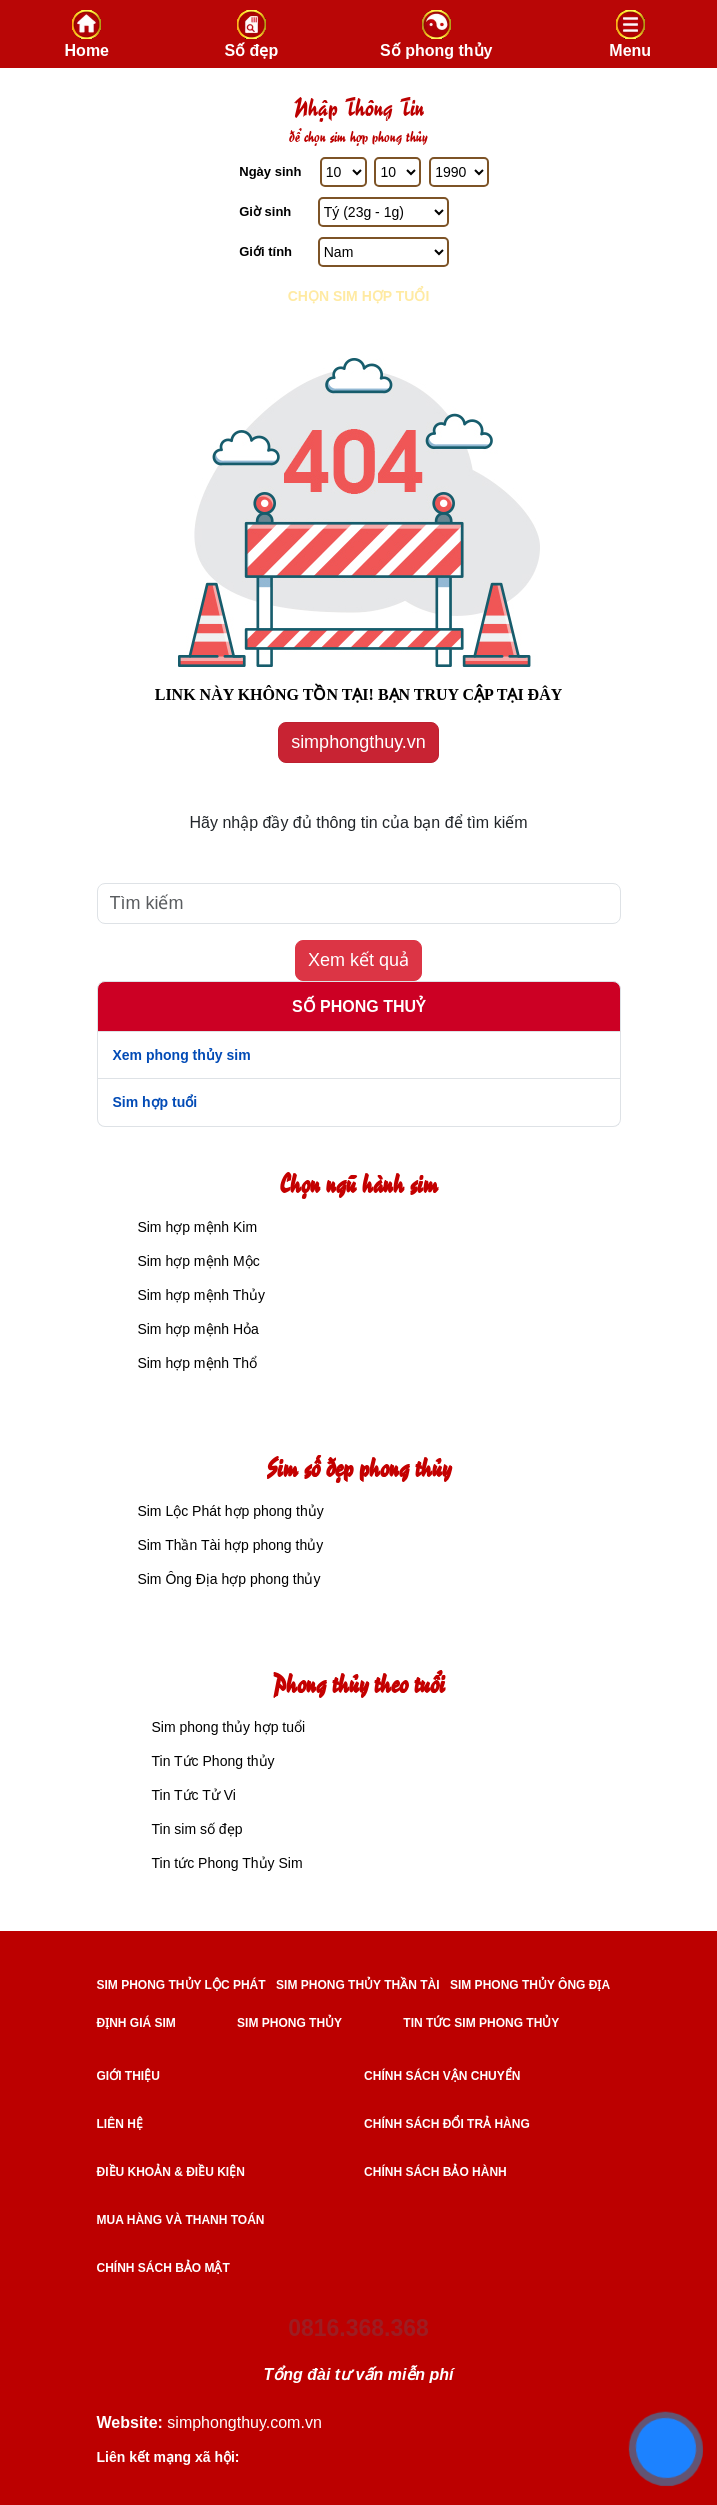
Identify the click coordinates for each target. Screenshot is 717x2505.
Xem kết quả (358, 960)
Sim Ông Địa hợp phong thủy (227, 1579)
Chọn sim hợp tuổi (359, 296)
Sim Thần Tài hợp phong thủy (229, 1545)
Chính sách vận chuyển (442, 2076)
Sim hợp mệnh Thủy (200, 1295)
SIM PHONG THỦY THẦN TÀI (357, 1985)
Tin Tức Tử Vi (194, 1795)
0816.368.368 (358, 2328)
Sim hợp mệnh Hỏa (196, 1329)
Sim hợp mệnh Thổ (196, 1363)
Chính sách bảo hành (435, 2172)
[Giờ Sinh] (384, 212)
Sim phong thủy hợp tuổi (229, 1727)
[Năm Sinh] (459, 172)
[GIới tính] (384, 252)
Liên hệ (120, 2124)
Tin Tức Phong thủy (213, 1761)
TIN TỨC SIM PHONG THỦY (481, 2023)
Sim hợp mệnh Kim (196, 1227)
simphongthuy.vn (358, 742)
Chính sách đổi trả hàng (447, 2124)
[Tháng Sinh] (397, 172)
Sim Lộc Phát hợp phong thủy (229, 1511)
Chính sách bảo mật (163, 2268)
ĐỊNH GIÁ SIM (136, 2023)
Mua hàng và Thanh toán (181, 2220)
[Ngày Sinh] (343, 172)
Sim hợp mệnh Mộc (197, 1261)
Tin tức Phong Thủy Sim (227, 1863)
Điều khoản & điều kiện (171, 2172)
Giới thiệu (128, 2076)
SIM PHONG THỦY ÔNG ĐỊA (530, 1985)
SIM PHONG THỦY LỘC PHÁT (181, 1985)
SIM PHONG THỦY (289, 2023)
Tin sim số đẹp (197, 1829)
